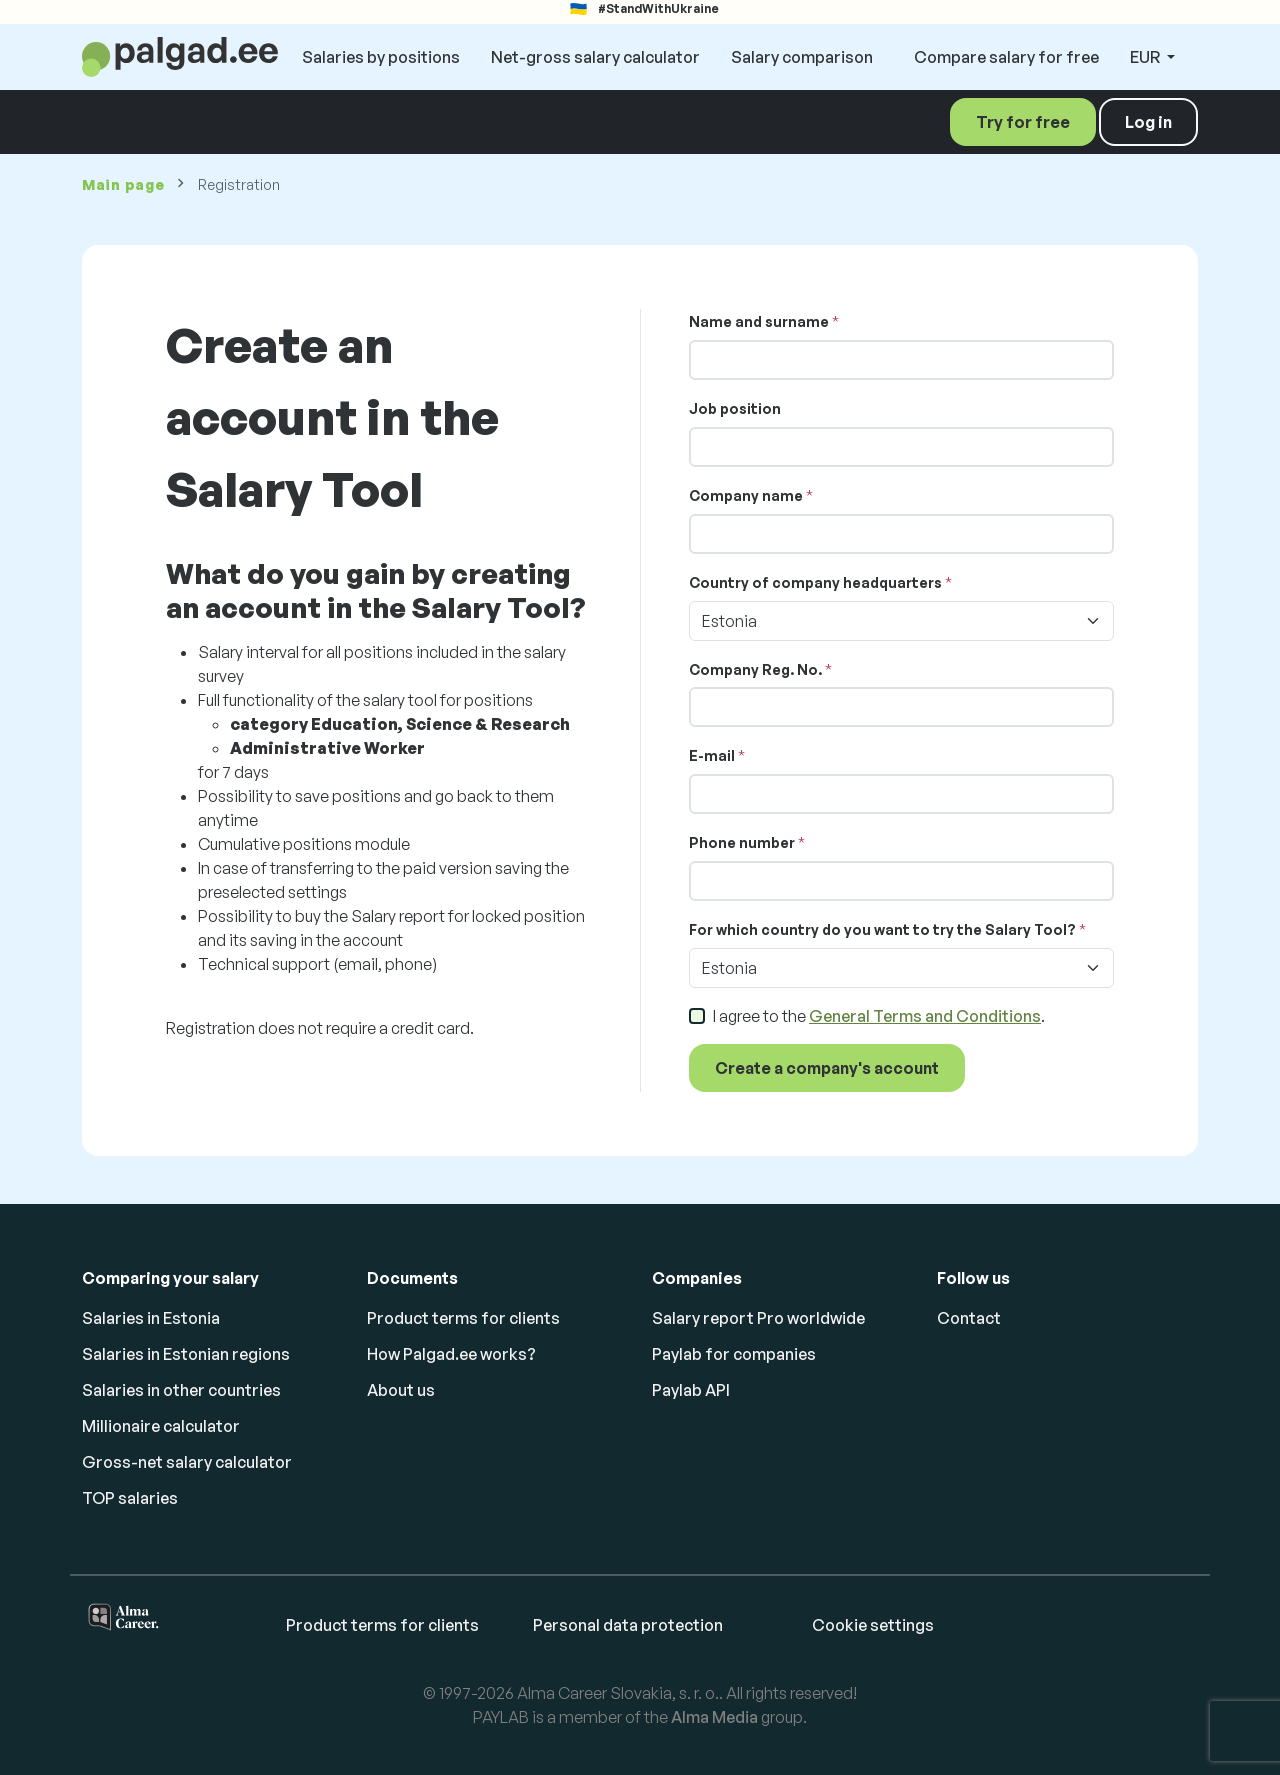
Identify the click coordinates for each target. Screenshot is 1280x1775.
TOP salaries (130, 1498)
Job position (735, 408)
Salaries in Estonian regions (186, 1354)
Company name (746, 495)
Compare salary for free (1006, 57)
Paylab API (691, 1390)
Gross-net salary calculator (187, 1462)
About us (401, 1390)
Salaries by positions (381, 57)
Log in (1148, 122)
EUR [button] (1146, 57)
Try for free (1023, 122)
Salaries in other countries (181, 1390)
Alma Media (714, 1717)
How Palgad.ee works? (451, 1354)
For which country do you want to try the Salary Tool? (882, 929)
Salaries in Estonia (151, 1318)
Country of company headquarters (815, 582)
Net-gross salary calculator (595, 57)
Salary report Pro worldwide (758, 1318)
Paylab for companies (734, 1354)
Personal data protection (628, 1625)
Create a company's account (827, 1068)
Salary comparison (802, 57)
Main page (123, 184)
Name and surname (759, 321)
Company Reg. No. (755, 669)
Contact (969, 1318)
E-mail (712, 755)
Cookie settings (873, 1625)
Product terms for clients (463, 1318)
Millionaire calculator (161, 1426)
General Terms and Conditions (925, 1016)
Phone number (742, 842)
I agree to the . (879, 1016)
